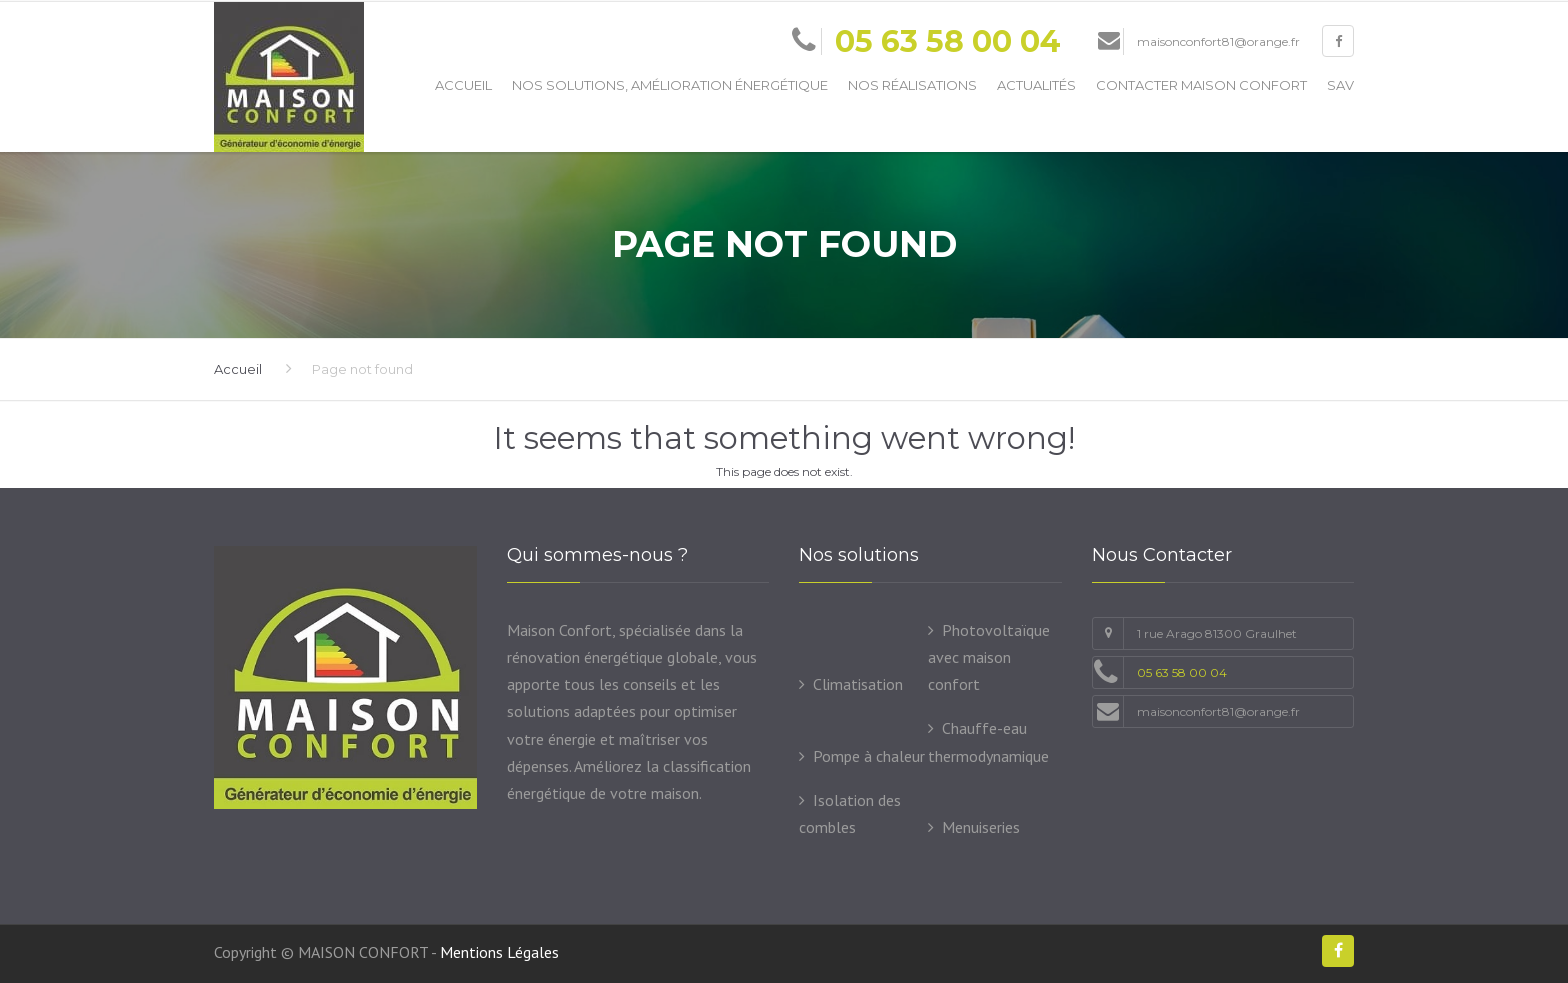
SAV (1340, 85)
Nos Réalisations (912, 85)
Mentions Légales (499, 952)
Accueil (463, 85)
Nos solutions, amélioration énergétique (670, 85)
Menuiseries (981, 827)
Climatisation (858, 684)
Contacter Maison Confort (1201, 85)
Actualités (1036, 85)
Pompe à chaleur (869, 756)
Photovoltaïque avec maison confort (989, 657)
